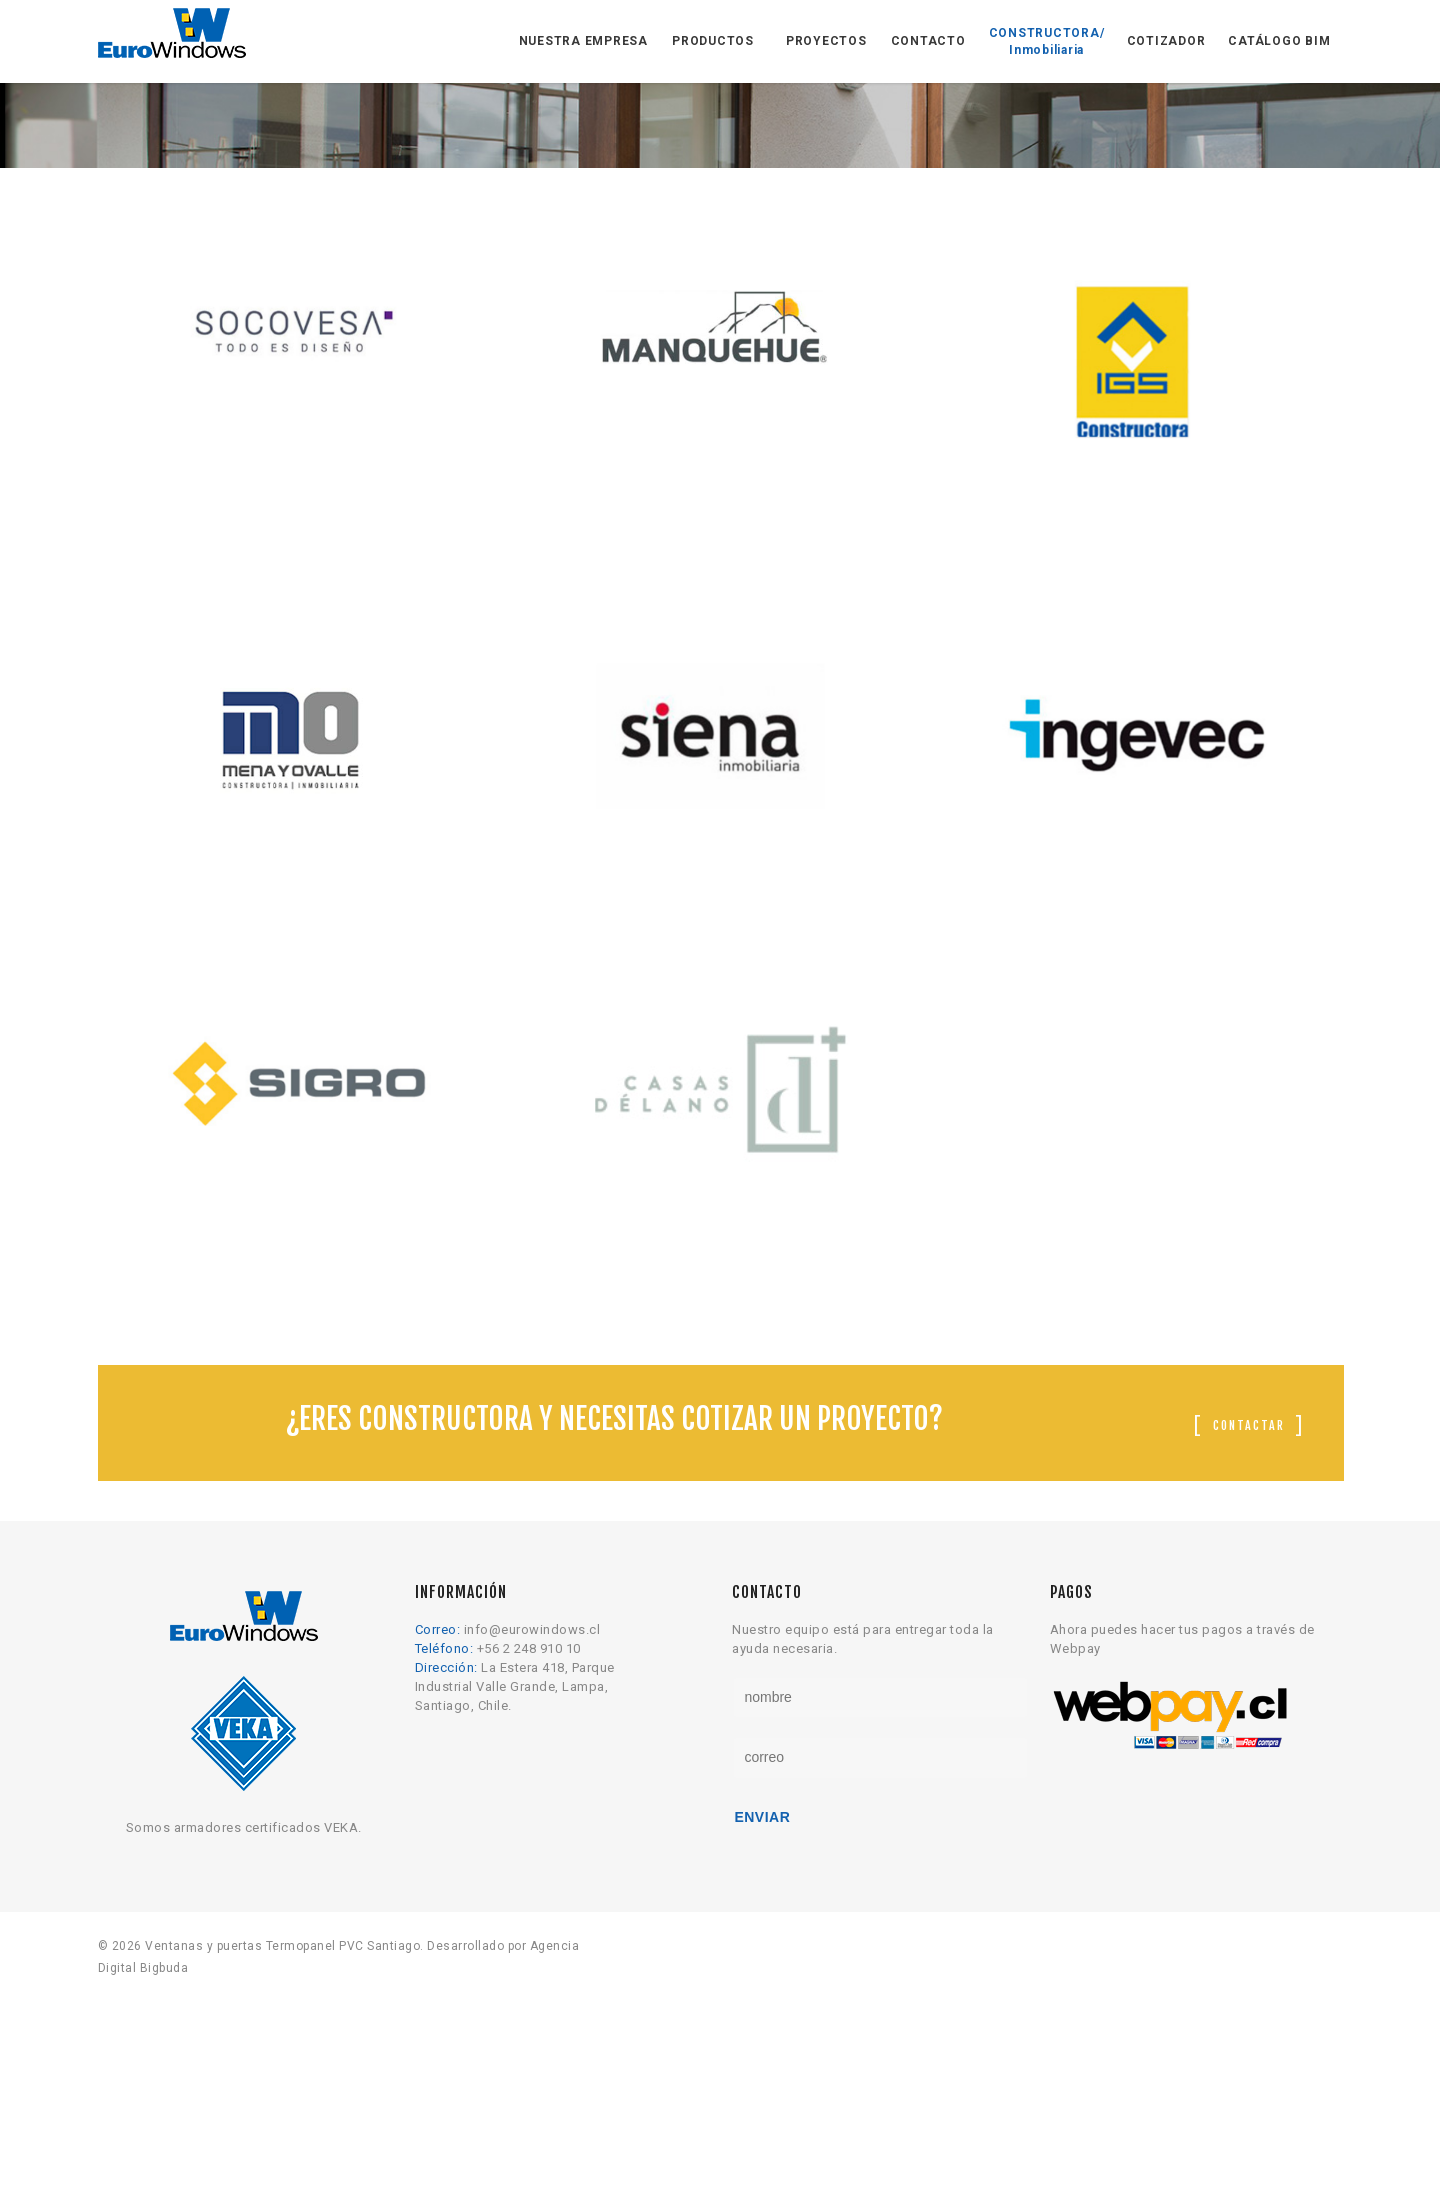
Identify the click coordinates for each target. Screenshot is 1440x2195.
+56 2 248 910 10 (529, 1863)
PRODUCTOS (713, 41)
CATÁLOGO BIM (1279, 41)
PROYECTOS (826, 41)
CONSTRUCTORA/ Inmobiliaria (1047, 41)
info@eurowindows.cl (532, 1844)
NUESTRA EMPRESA (583, 41)
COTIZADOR (1166, 41)
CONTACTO (928, 41)
